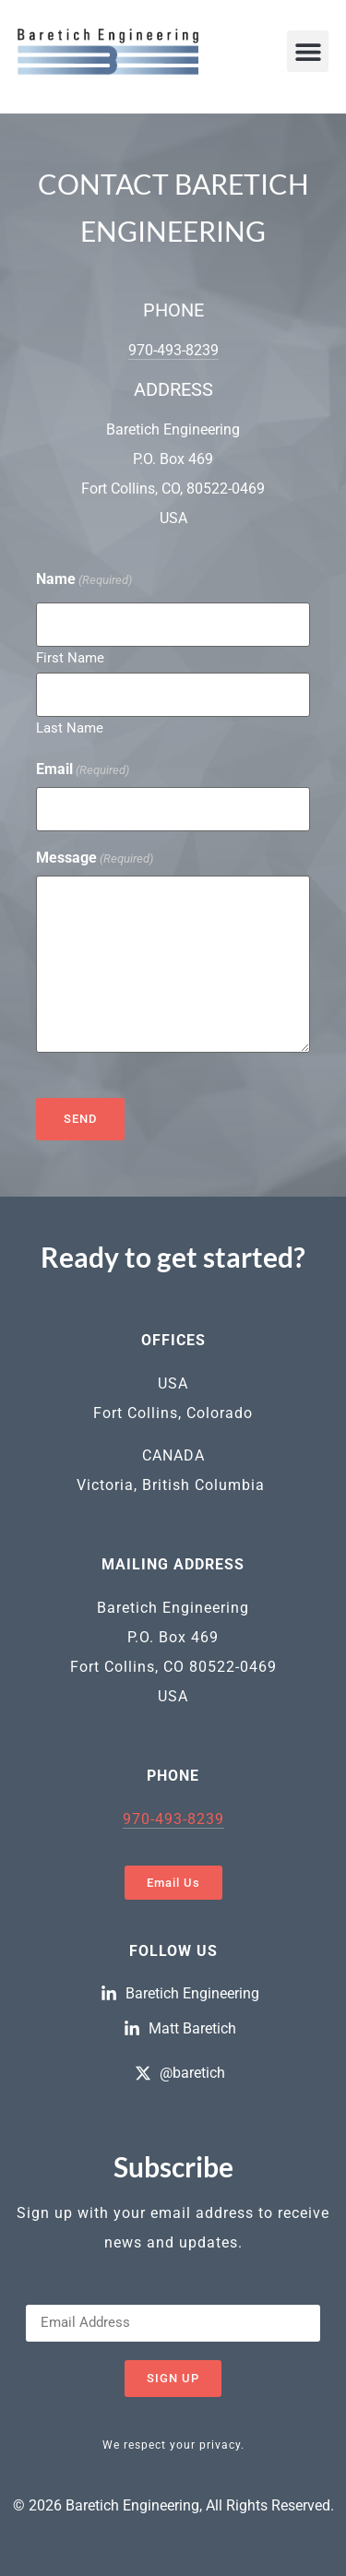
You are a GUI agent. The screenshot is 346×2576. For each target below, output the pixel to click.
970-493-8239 (173, 350)
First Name (70, 657)
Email (82, 769)
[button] (307, 51)
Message (94, 858)
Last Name (69, 727)
